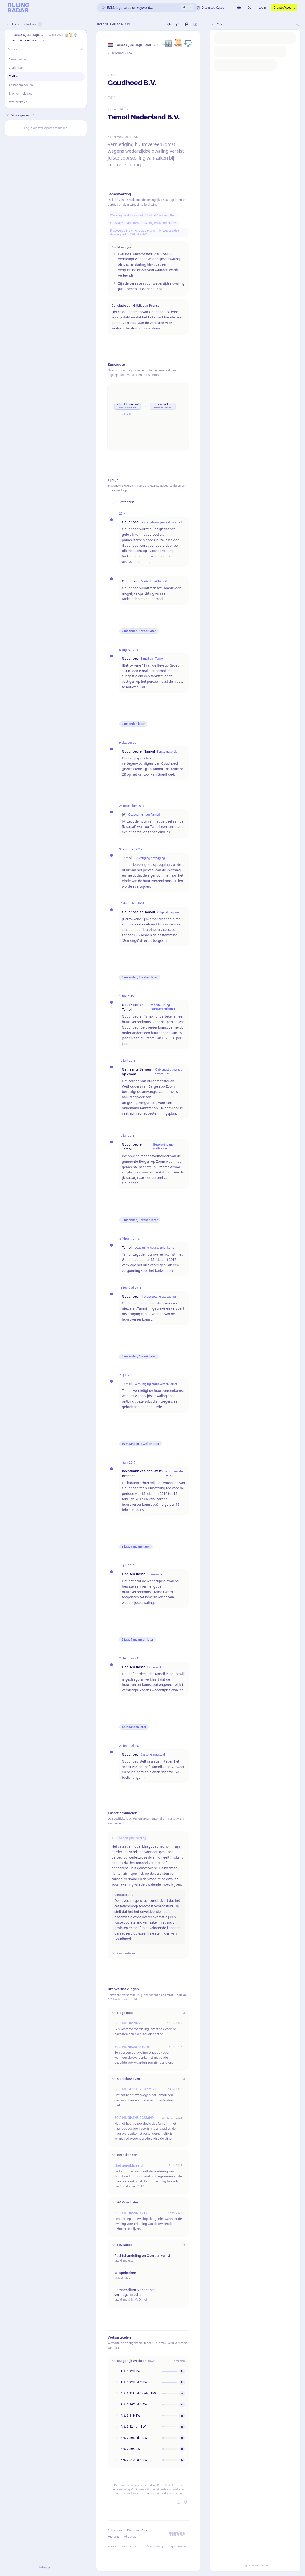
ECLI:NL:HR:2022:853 (130, 2023)
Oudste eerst (122, 502)
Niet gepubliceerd (128, 2165)
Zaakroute (16, 68)
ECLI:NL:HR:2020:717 (130, 2213)
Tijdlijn (13, 76)
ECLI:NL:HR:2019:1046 (131, 2046)
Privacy (112, 2546)
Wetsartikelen (18, 102)
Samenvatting (18, 59)
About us (130, 2537)
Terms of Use (128, 2546)
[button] (7, 37)
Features (113, 2537)
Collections (115, 2530)
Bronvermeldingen (21, 93)
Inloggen (45, 2567)
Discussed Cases (138, 2530)
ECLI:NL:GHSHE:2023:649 (134, 2117)
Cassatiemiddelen (21, 85)
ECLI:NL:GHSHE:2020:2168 (135, 2089)
